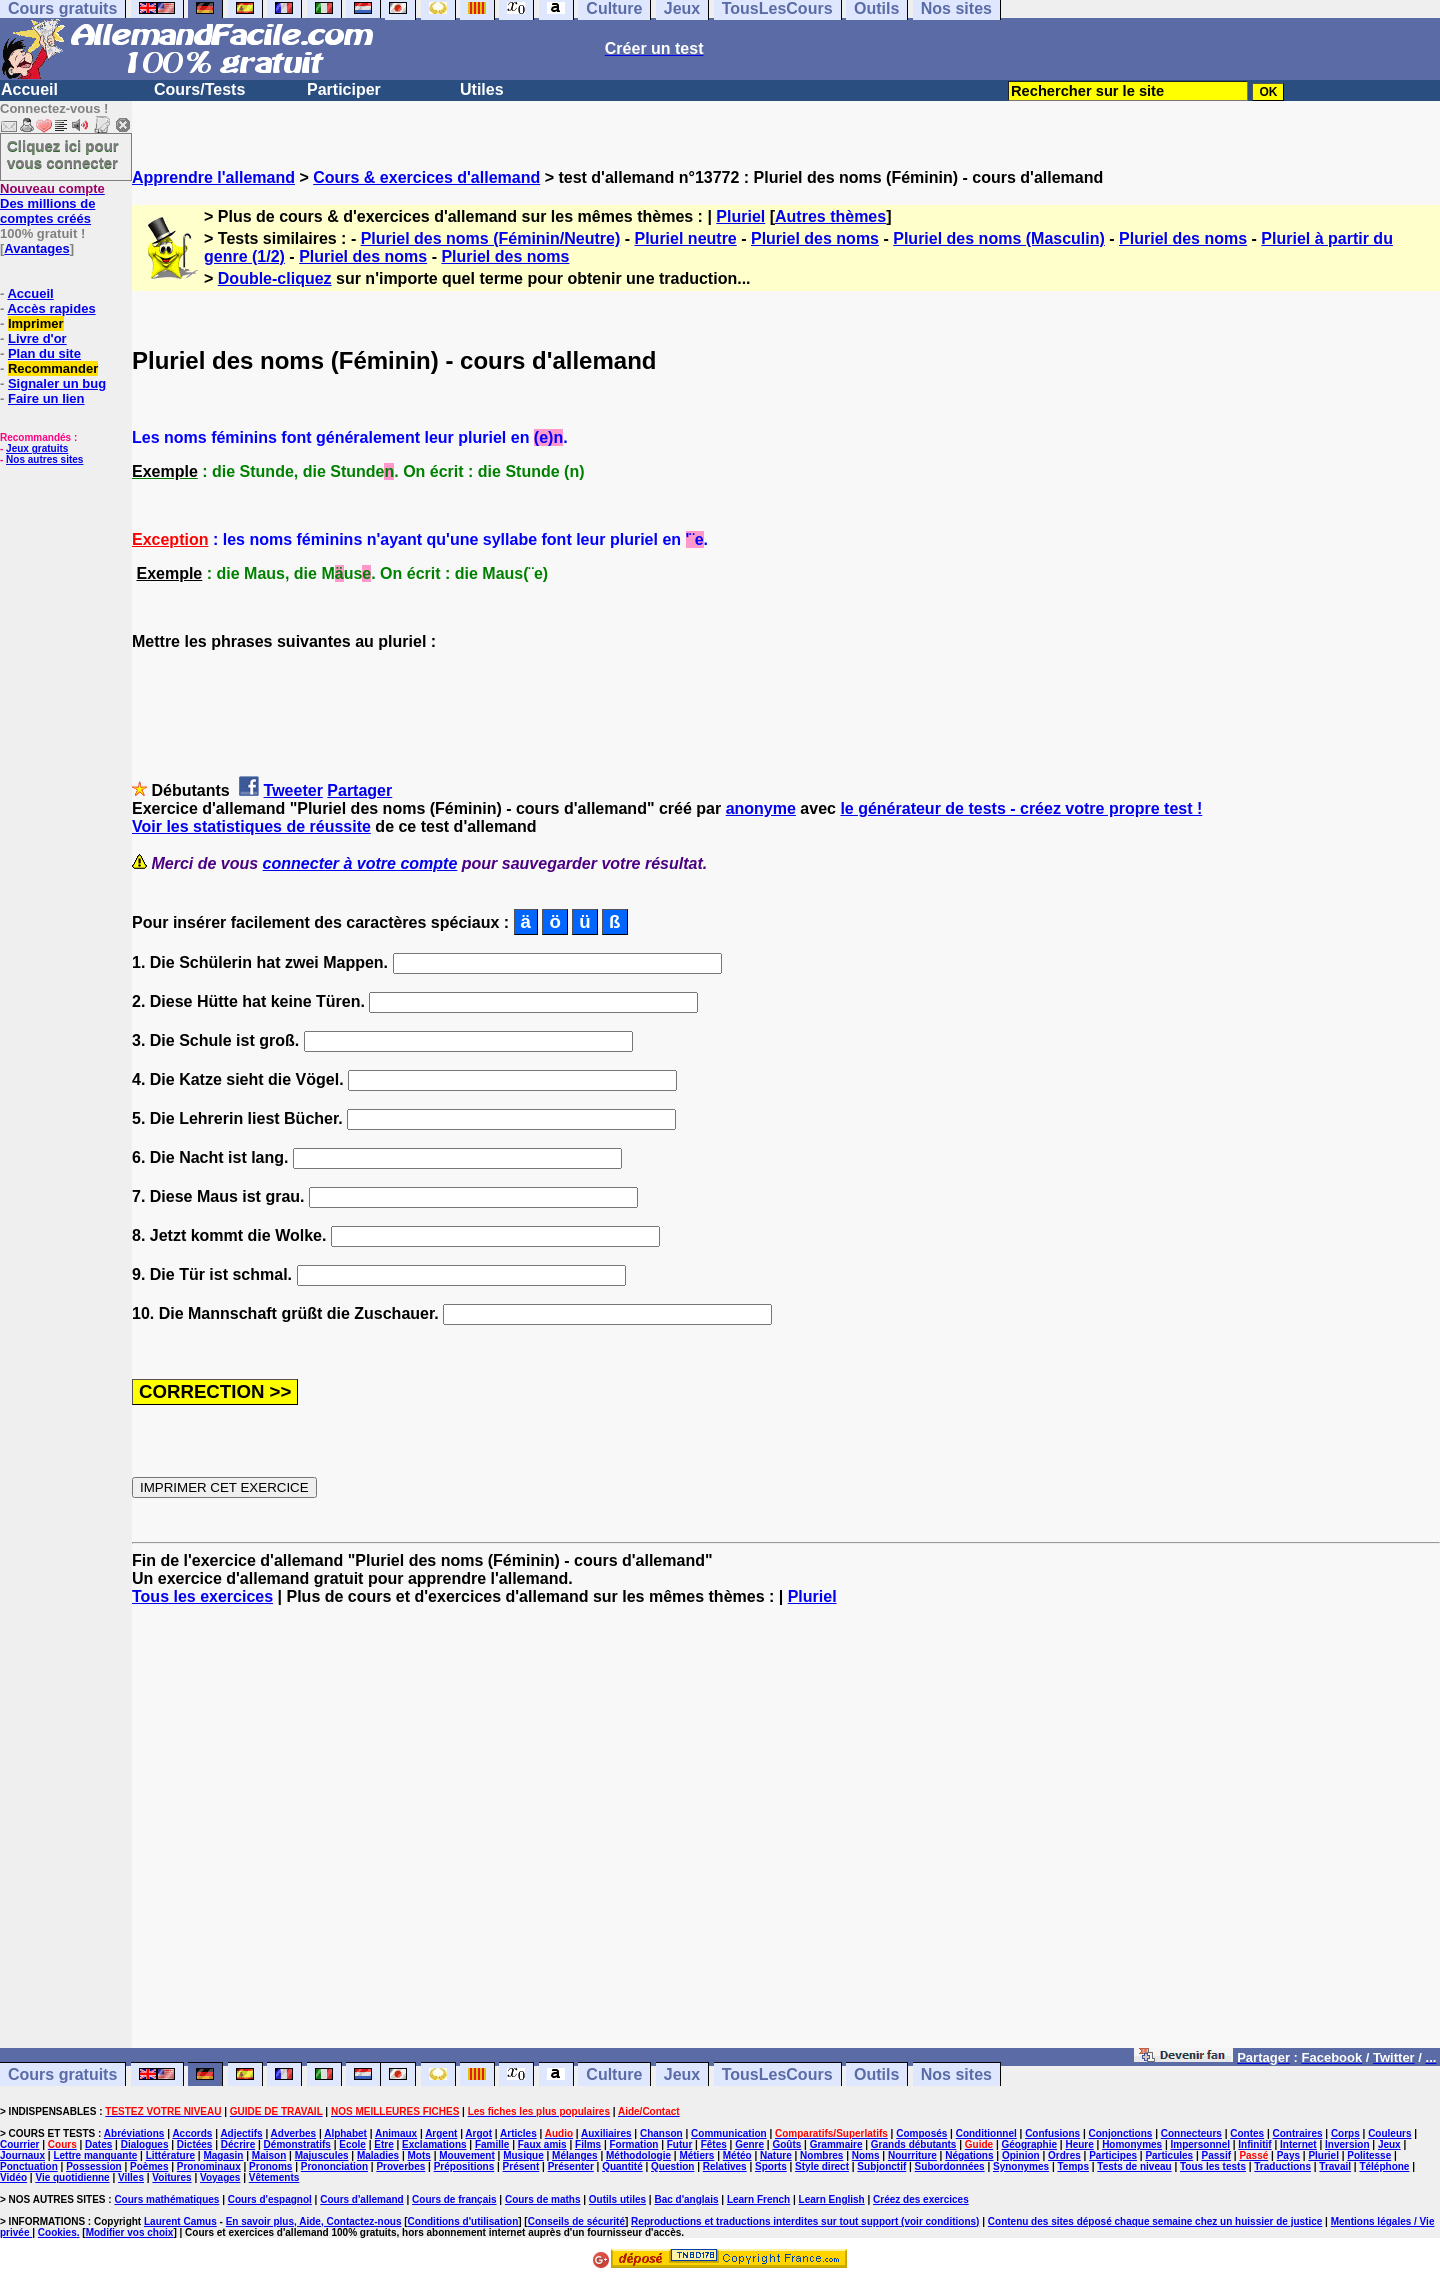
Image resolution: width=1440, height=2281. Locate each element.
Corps (1345, 2133)
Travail (1335, 2166)
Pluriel (740, 216)
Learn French (758, 2199)
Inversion (1347, 2144)
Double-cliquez (275, 278)
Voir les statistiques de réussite (251, 826)
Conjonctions (1121, 2133)
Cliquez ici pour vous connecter (63, 154)
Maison (269, 2155)
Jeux (682, 2074)
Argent (441, 2133)
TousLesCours (777, 2074)
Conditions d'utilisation (463, 2221)
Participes (1113, 2155)
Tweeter (293, 790)
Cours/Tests (199, 89)
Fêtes (714, 2144)
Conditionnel (986, 2133)
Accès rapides (51, 308)
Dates (98, 2144)
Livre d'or (37, 338)
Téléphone (1384, 2166)
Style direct (822, 2166)
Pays (1288, 2155)
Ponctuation (29, 2166)
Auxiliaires (606, 2133)
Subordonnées (950, 2166)
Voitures (171, 2177)
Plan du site (44, 353)
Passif (1216, 2155)
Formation (634, 2144)
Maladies (378, 2155)
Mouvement (467, 2155)
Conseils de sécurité (576, 2221)
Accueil (29, 89)
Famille (492, 2144)
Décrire (238, 2144)
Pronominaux (209, 2166)
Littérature (170, 2155)
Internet (1298, 2144)
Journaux (22, 2155)
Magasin (223, 2155)
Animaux (396, 2133)
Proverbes (400, 2166)
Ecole (352, 2144)
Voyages (220, 2177)
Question (672, 2166)
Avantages (36, 248)
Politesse (1369, 2155)
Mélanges (575, 2155)
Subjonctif (881, 2166)
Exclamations (434, 2144)
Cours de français (454, 2199)
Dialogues (145, 2144)
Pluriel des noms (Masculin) (999, 238)
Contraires (1298, 2133)
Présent (521, 2166)
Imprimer (36, 323)
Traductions (1282, 2166)
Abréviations (134, 2133)
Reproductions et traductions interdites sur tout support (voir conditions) (805, 2221)
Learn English (832, 2199)
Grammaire (836, 2144)
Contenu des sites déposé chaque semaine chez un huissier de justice (1155, 2221)
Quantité (622, 2166)
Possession (94, 2166)
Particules (1169, 2155)
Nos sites (956, 2074)
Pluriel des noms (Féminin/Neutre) (491, 238)
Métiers (696, 2155)
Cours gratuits (62, 2074)
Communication (729, 2133)
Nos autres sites (44, 459)
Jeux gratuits (37, 448)
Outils (876, 2074)
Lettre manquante (95, 2155)
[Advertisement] (786, 1836)
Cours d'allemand (362, 2199)
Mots (419, 2155)
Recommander (53, 368)
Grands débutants (914, 2144)
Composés (921, 2133)
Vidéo (13, 2177)
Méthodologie (638, 2155)
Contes (1247, 2133)
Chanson (661, 2133)
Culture (614, 2074)
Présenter (571, 2166)
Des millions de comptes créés (52, 203)
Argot (478, 2133)
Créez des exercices (921, 2199)
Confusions (1052, 2133)
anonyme (761, 808)
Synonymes (1021, 2166)
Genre (749, 2144)
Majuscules (322, 2155)
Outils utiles (617, 2199)
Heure (1079, 2144)
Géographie (1029, 2144)
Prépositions (464, 2166)
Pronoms (270, 2166)
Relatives (725, 2166)
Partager (359, 790)
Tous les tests (1213, 2166)
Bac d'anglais (686, 2199)
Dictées (195, 2144)
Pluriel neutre (686, 238)
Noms (866, 2155)
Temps (1073, 2166)
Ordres (1064, 2155)
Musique (523, 2155)
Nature (776, 2155)
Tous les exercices (202, 1596)
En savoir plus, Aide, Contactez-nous (314, 2221)
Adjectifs (241, 2133)
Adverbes (294, 2133)
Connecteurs (1191, 2133)
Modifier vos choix (130, 2232)
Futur (680, 2144)
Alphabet (345, 2133)
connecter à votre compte (360, 863)
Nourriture (912, 2155)
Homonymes (1132, 2144)
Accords (192, 2133)
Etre (383, 2144)
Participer (344, 89)
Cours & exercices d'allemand (426, 177)
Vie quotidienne (72, 2177)
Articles (518, 2133)
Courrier (19, 2144)
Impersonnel (1200, 2144)
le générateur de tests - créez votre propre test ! (1021, 808)
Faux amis (542, 2144)
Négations (969, 2155)
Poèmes (149, 2166)
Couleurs (1389, 2133)
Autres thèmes (830, 216)
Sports (771, 2166)
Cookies (57, 2232)
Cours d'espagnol (270, 2199)
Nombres (821, 2155)
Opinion (1021, 2155)
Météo (737, 2155)
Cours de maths (543, 2199)
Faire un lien (46, 398)
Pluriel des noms (815, 238)
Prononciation (334, 2166)
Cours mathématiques (166, 2199)
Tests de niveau (1134, 2166)
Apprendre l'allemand (213, 177)
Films (588, 2144)
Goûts (786, 2144)
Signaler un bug (57, 383)
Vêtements (274, 2177)
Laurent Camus (180, 2221)
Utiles (482, 89)
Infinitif (1254, 2144)
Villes (131, 2177)
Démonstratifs (297, 2144)
